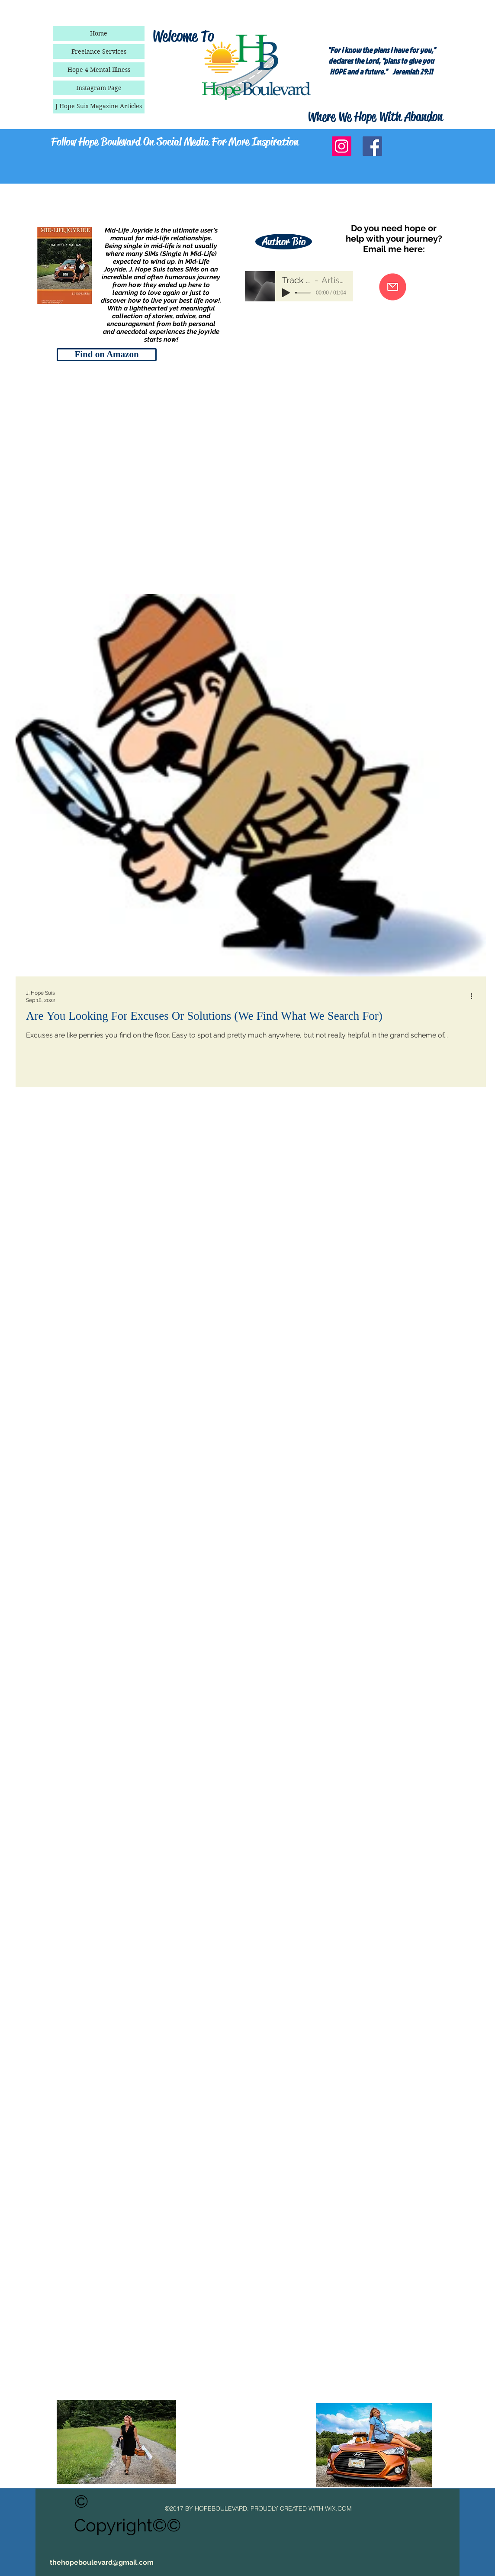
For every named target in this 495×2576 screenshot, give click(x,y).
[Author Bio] (283, 241)
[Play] (286, 292)
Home (98, 33)
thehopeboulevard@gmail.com (102, 2562)
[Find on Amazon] (107, 354)
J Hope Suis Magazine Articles (98, 106)
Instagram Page (99, 88)
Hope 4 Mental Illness (99, 70)
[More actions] (474, 996)
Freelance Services (98, 51)
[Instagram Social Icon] (341, 146)
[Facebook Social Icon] (372, 146)
